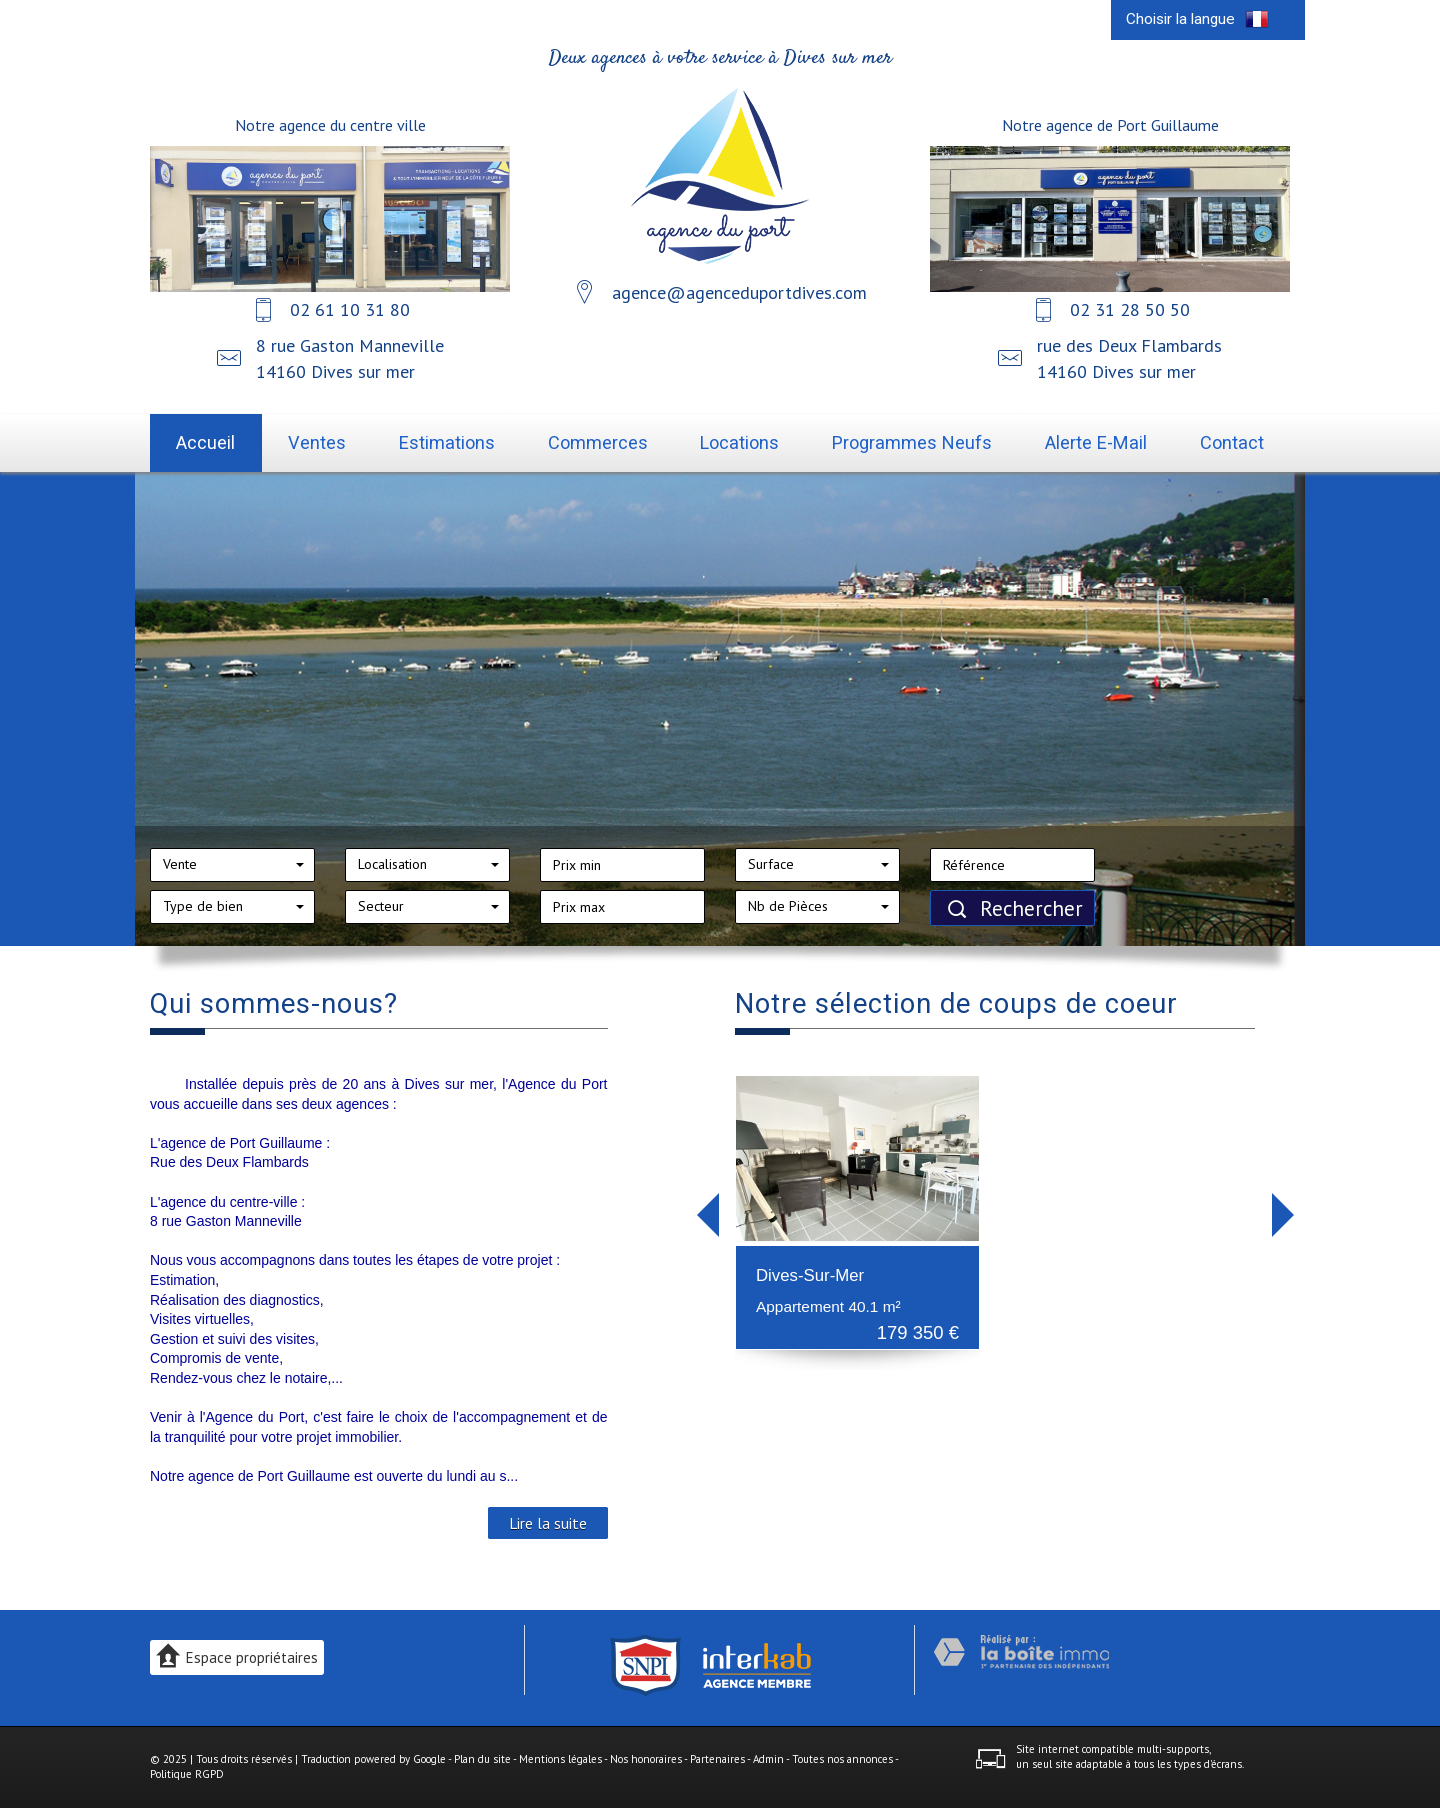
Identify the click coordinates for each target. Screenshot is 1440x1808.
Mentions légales (560, 1759)
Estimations (447, 442)
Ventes (317, 442)
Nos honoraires (646, 1759)
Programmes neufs (912, 442)
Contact (1232, 442)
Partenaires (717, 1759)
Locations (739, 442)
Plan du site (482, 1759)
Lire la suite (548, 1523)
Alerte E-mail (1096, 442)
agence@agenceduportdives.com (739, 292)
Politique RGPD (187, 1774)
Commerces (598, 442)
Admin (768, 1759)
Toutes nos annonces (842, 1759)
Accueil (205, 442)
